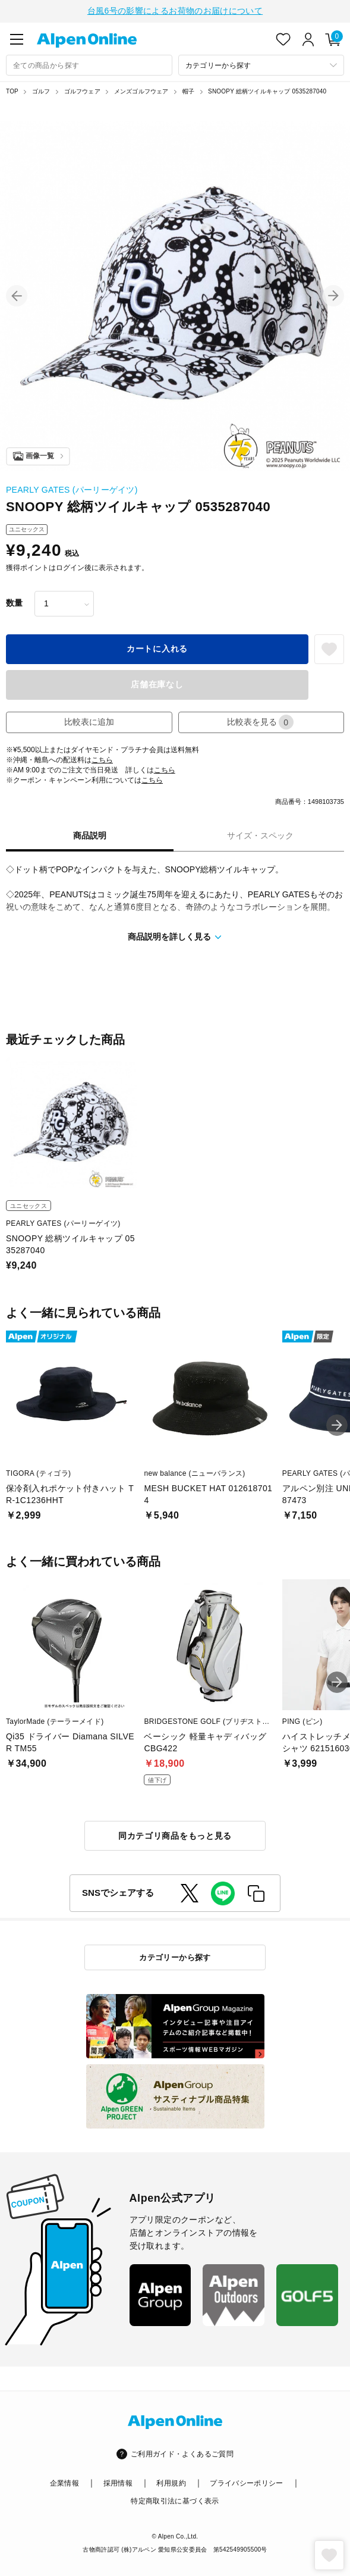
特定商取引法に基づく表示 (175, 2500)
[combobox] (89, 64)
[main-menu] (16, 38)
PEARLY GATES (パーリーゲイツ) (72, 488)
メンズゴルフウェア (141, 90)
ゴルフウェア (82, 90)
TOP (12, 90)
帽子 (188, 90)
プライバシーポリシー (246, 2482)
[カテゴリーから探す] (261, 64)
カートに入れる (157, 647)
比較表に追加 (89, 720)
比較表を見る (260, 720)
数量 (14, 601)
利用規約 (170, 2482)
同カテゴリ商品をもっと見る (175, 1834)
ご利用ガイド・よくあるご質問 (182, 2453)
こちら (102, 759)
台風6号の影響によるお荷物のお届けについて (175, 10)
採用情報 (118, 2482)
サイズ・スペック (260, 834)
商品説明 (89, 834)
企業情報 (64, 2482)
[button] (16, 294)
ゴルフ (41, 90)
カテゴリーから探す (175, 1956)
